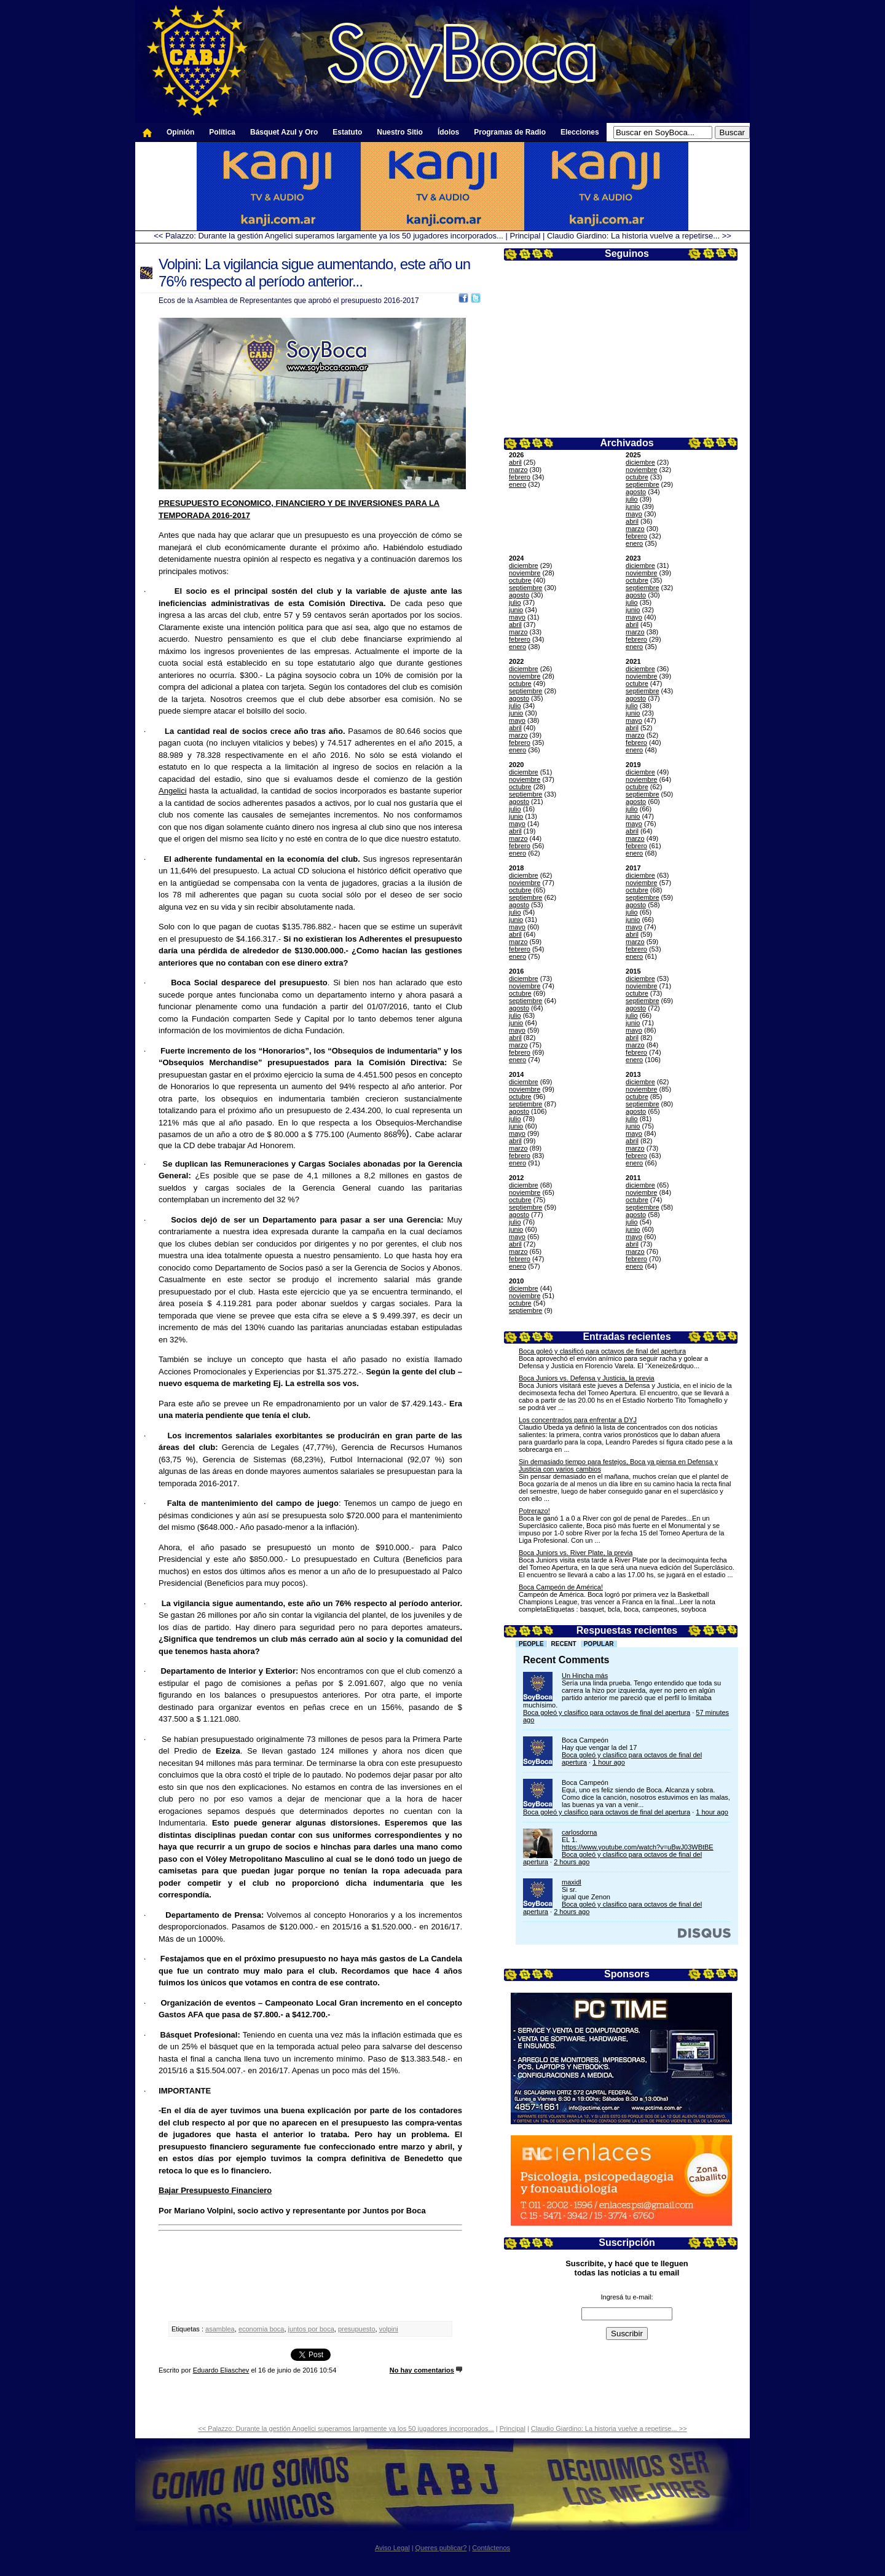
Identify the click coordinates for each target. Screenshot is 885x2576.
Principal (524, 235)
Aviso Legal (392, 2547)
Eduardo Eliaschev (221, 2370)
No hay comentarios (422, 2370)
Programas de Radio (510, 132)
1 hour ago (608, 1762)
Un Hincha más (585, 1675)
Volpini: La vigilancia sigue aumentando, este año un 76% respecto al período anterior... (314, 273)
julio (632, 499)
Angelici (173, 790)
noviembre (641, 469)
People (531, 1644)
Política (222, 132)
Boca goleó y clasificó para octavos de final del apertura (602, 1351)
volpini (388, 2329)
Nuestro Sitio (400, 132)
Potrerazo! (534, 1510)
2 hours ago (571, 1861)
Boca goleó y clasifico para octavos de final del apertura (606, 1712)
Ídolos (448, 132)
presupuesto (357, 2329)
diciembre (640, 462)
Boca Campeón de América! (561, 1587)
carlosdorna (579, 1832)
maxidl (571, 1882)
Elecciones (579, 132)
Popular (599, 1644)
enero (517, 484)
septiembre (642, 484)
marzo (518, 469)
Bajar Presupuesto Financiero (215, 2190)
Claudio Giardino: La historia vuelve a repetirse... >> (639, 235)
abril (515, 462)
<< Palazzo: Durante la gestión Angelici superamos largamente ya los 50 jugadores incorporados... (328, 235)
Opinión (180, 132)
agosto (636, 491)
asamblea (220, 2329)
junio (633, 506)
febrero (519, 477)
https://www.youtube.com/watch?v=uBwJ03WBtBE (638, 1847)
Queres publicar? (441, 2547)
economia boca (261, 2329)
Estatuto (347, 132)
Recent (563, 1644)
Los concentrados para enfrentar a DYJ (578, 1420)
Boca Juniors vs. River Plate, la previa (575, 1552)
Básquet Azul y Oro (284, 132)
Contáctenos (491, 2547)
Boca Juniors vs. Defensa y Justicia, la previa (587, 1378)
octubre (637, 477)
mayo (634, 514)
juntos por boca (311, 2329)
